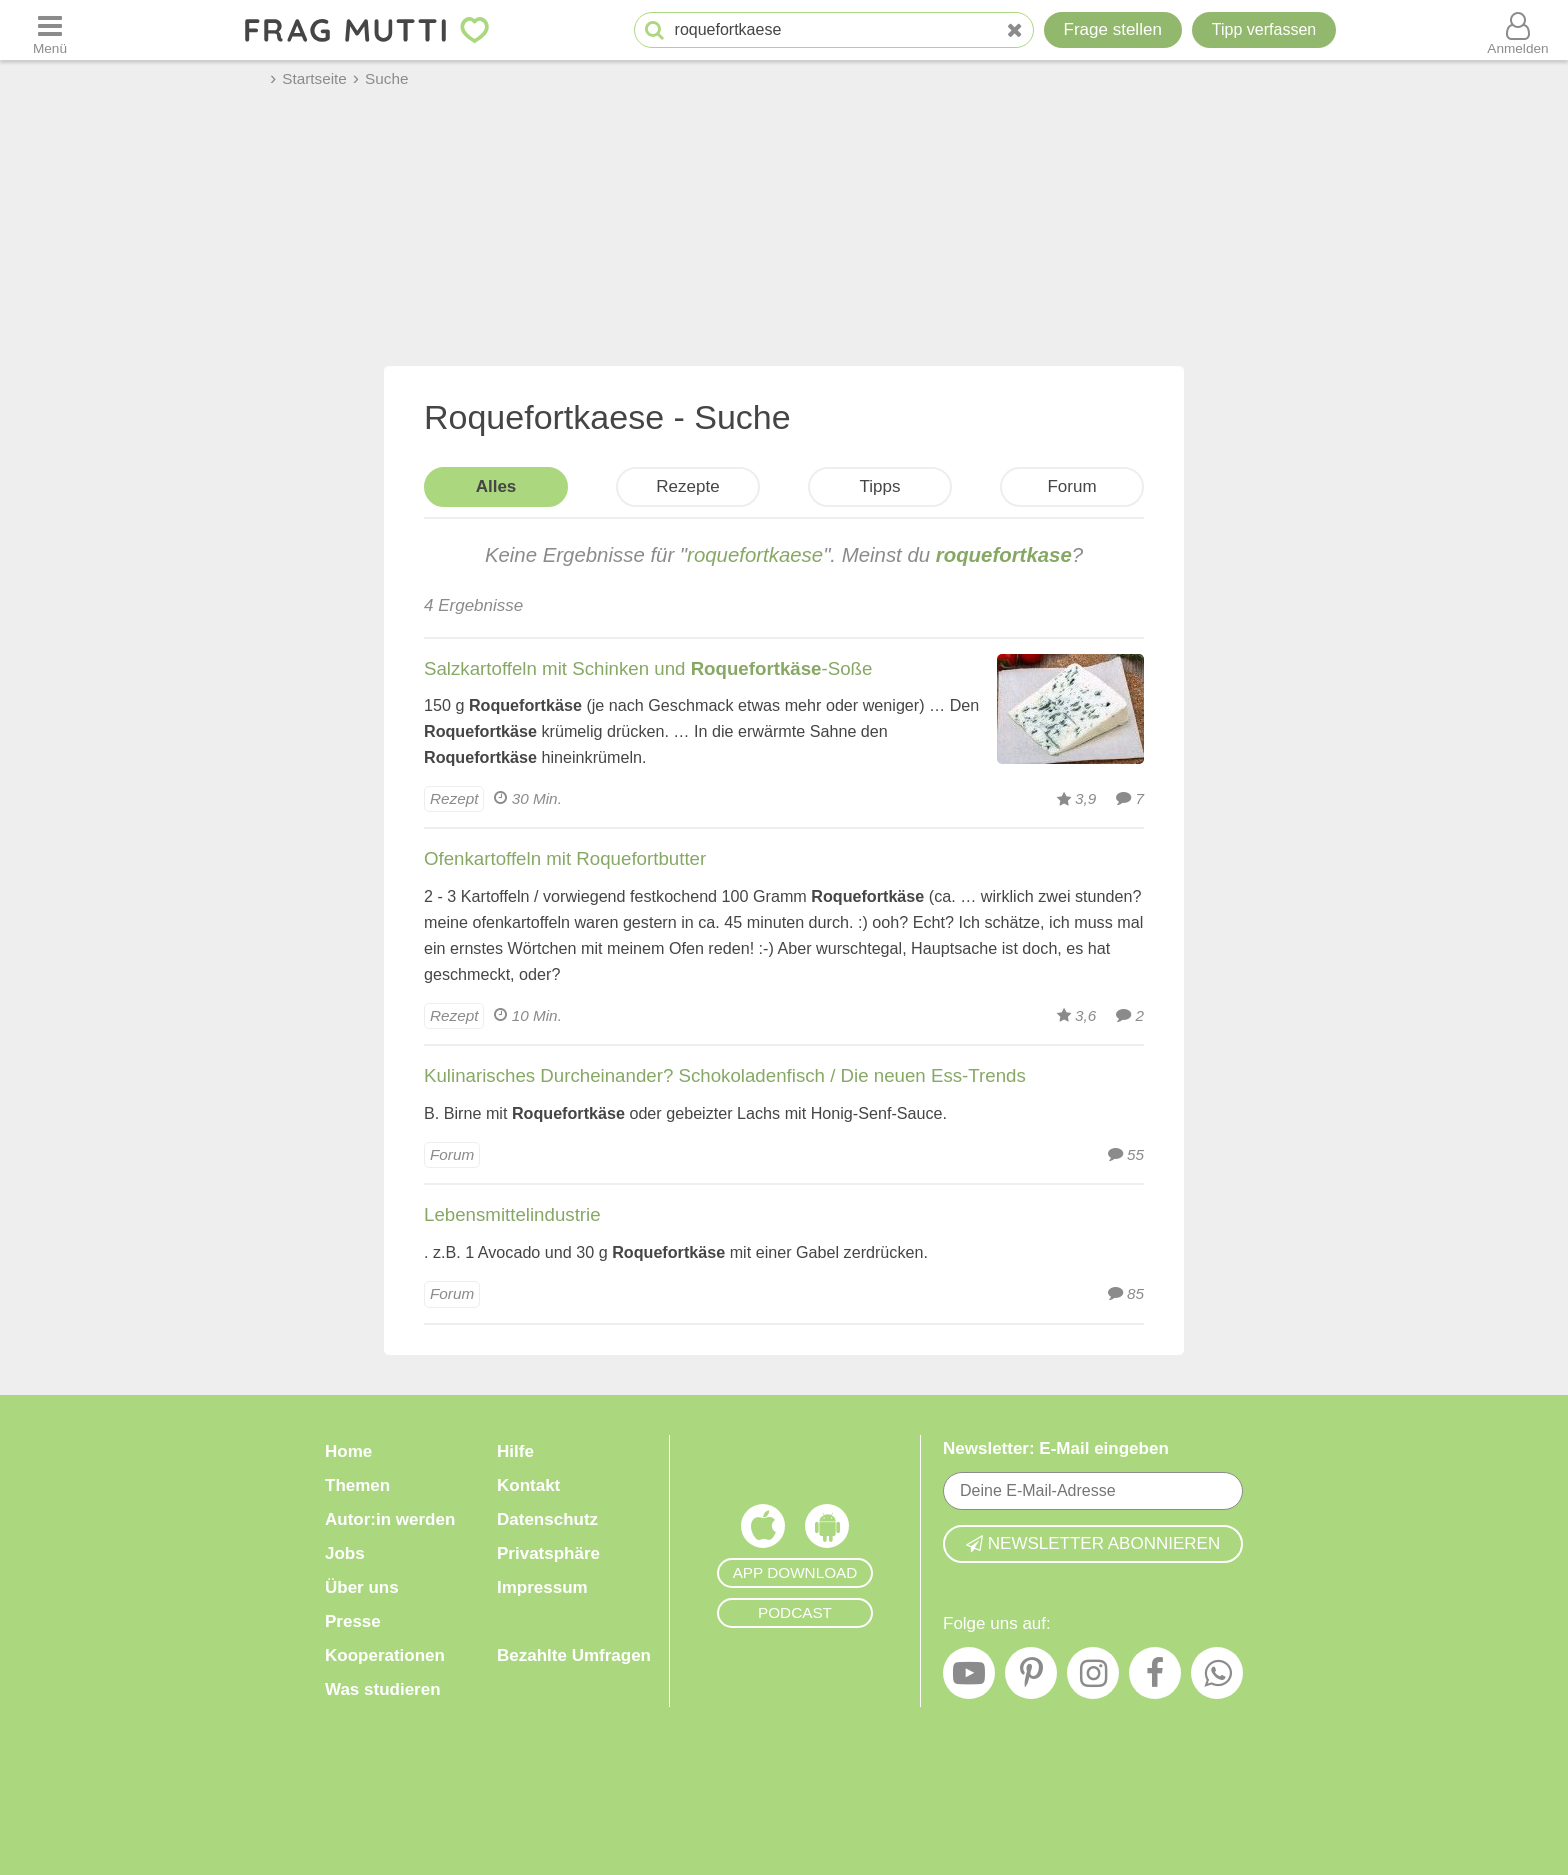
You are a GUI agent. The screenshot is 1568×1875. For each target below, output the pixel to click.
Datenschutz (547, 1519)
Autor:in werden (390, 1519)
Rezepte (687, 486)
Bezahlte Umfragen (574, 1655)
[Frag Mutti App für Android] (827, 1531)
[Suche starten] (654, 30)
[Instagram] (1093, 1678)
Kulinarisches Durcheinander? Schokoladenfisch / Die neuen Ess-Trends (725, 1075)
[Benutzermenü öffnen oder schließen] (1518, 30)
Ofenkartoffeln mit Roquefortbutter (565, 858)
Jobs (345, 1553)
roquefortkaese (755, 555)
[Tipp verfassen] (1264, 30)
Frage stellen (1113, 29)
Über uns (362, 1587)
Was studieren (383, 1689)
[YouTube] (969, 1678)
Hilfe (515, 1451)
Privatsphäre (548, 1553)
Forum (1071, 486)
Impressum (542, 1587)
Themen (357, 1485)
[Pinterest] (1031, 1678)
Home (348, 1451)
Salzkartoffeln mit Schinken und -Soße (648, 668)
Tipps (880, 486)
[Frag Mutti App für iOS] (763, 1531)
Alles (496, 486)
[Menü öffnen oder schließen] (50, 30)
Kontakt (528, 1485)
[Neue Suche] (1015, 30)
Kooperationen (385, 1655)
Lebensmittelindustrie (512, 1214)
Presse (353, 1621)
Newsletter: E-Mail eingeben (1056, 1448)
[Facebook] (1155, 1678)
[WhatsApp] (1217, 1678)
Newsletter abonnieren (1093, 1543)
